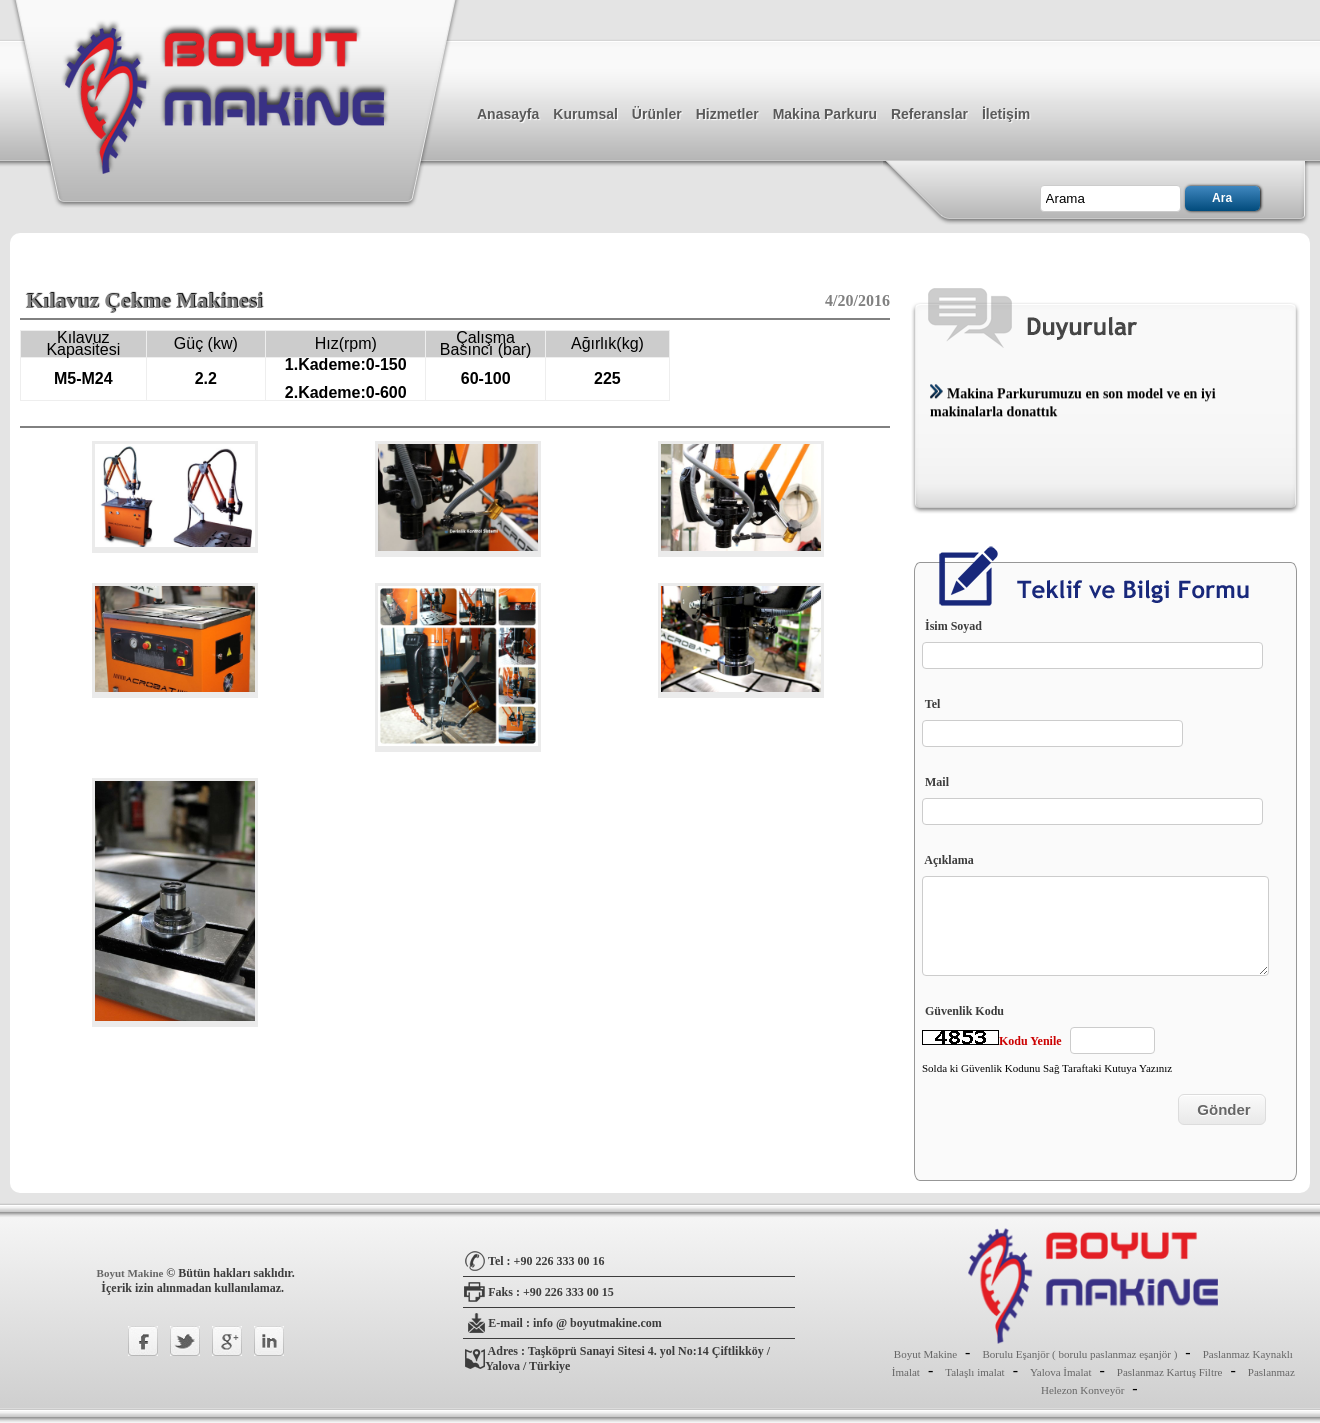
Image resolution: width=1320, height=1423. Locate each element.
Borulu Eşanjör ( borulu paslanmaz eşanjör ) (1079, 1354)
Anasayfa (508, 114)
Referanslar (929, 114)
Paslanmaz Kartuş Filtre (1170, 1372)
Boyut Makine (132, 1273)
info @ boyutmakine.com (597, 1323)
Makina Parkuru (825, 114)
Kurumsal (585, 114)
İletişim (1006, 114)
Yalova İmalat (1061, 1372)
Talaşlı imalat (974, 1372)
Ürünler (657, 114)
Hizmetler (727, 114)
